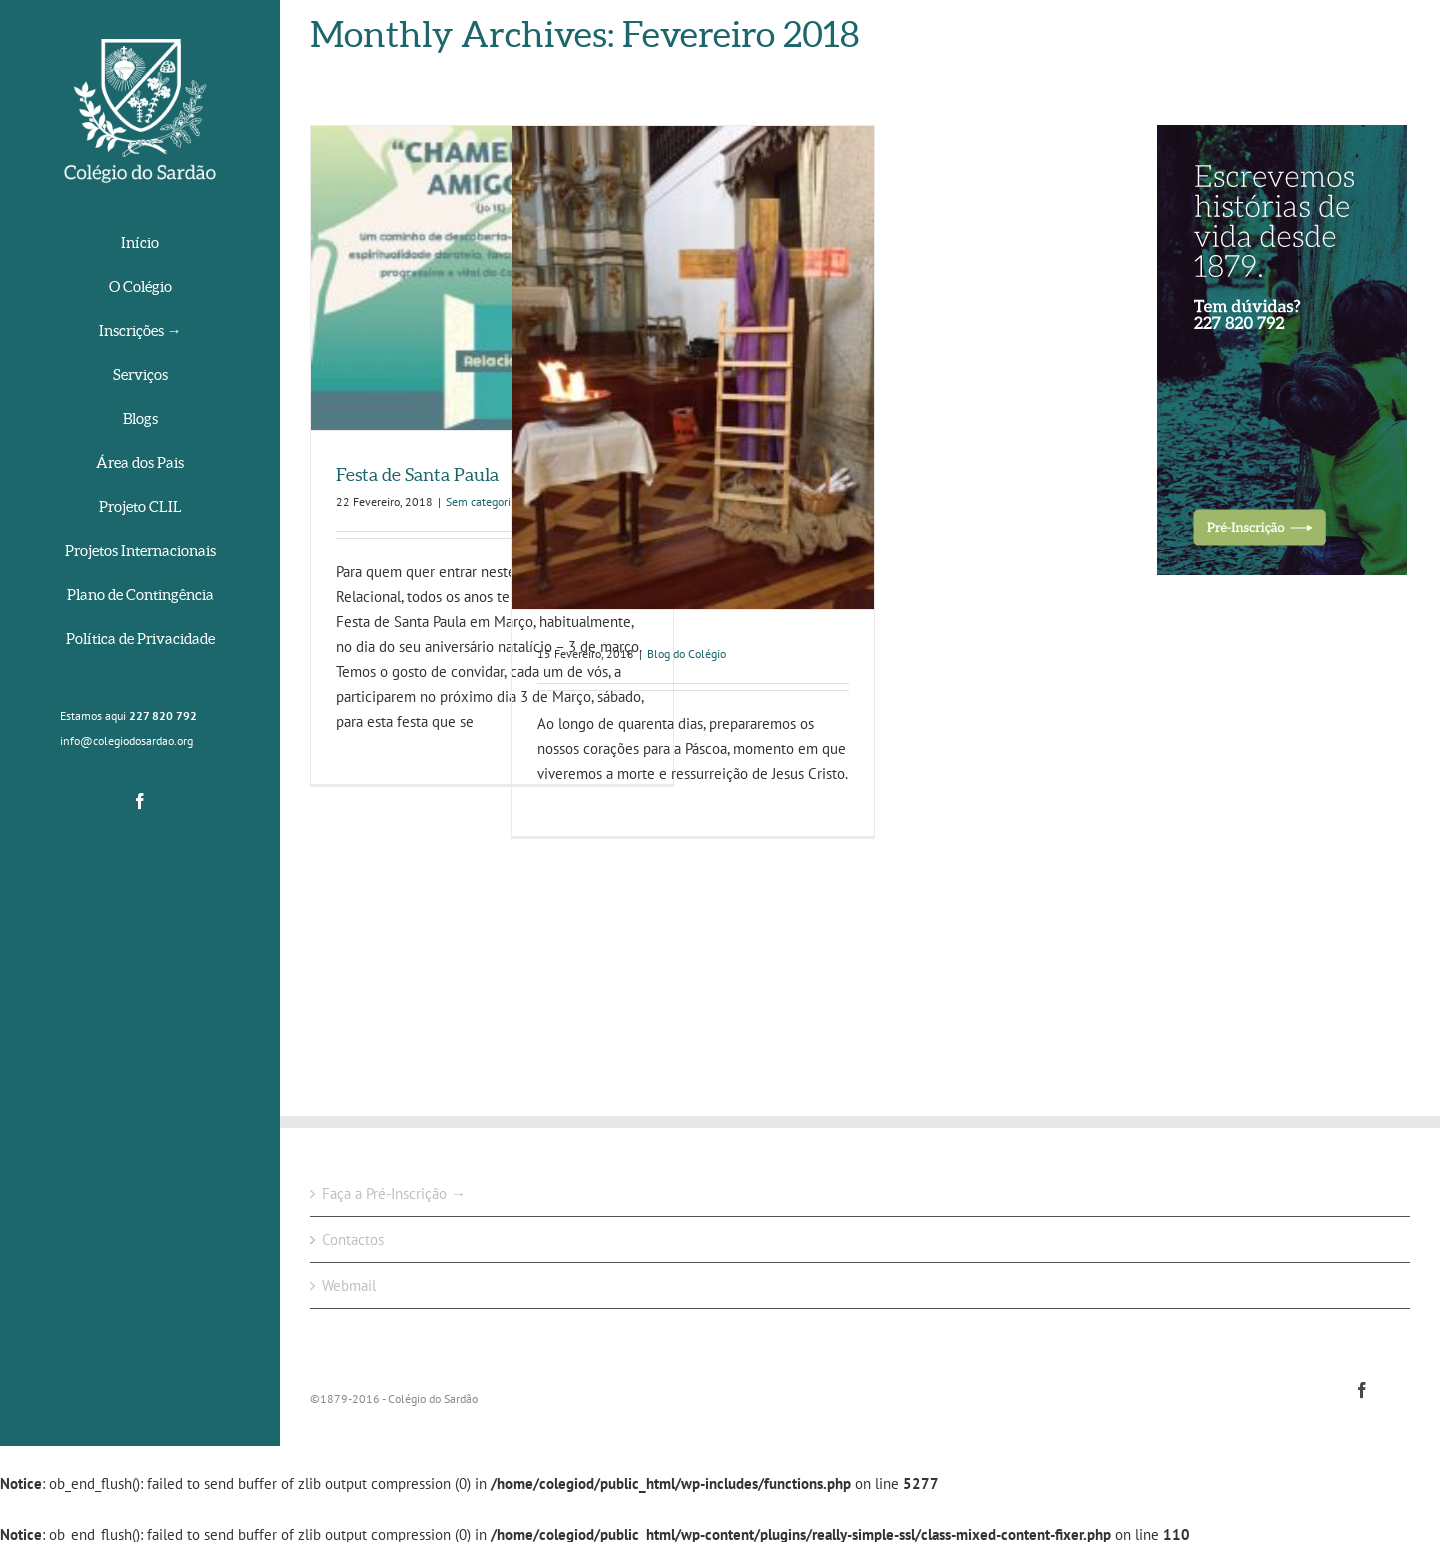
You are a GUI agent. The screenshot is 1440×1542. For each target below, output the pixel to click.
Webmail (349, 1285)
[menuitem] (140, 244)
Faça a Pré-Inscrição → (394, 1193)
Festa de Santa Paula (417, 474)
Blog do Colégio (686, 653)
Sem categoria (481, 501)
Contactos (353, 1239)
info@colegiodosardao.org (126, 740)
